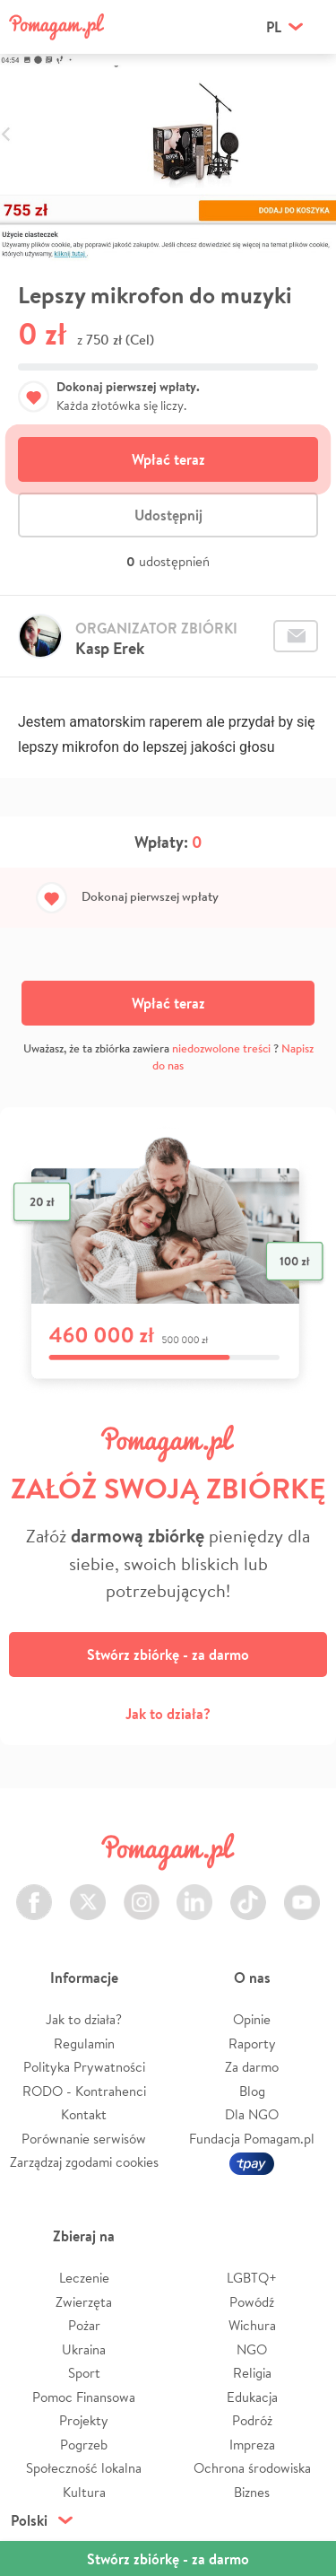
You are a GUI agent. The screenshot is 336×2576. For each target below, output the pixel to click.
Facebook (34, 1891)
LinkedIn (194, 1891)
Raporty (252, 2043)
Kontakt (84, 2114)
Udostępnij (168, 515)
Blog (252, 2091)
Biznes (252, 2492)
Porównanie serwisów (84, 2138)
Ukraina (84, 2349)
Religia (252, 2372)
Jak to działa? (168, 1714)
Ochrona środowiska (252, 2467)
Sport (84, 2372)
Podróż (252, 2420)
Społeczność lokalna (84, 2467)
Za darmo (252, 2066)
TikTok (248, 1891)
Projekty (83, 2420)
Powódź (251, 2301)
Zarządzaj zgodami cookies (84, 2161)
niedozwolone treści (221, 1048)
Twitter (88, 1891)
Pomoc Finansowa (83, 2397)
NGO (252, 2349)
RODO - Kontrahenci (84, 2091)
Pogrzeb (84, 2444)
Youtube (302, 1891)
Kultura (84, 2492)
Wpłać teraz (168, 459)
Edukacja (252, 2397)
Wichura (252, 2325)
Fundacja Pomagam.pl (251, 2138)
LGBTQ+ (252, 2277)
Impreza (252, 2444)
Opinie (252, 2019)
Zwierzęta (84, 2301)
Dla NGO (252, 2114)
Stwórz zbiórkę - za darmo (168, 1654)
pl (273, 27)
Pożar (84, 2325)
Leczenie (84, 2277)
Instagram (141, 1891)
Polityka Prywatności (84, 2066)
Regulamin (84, 2043)
